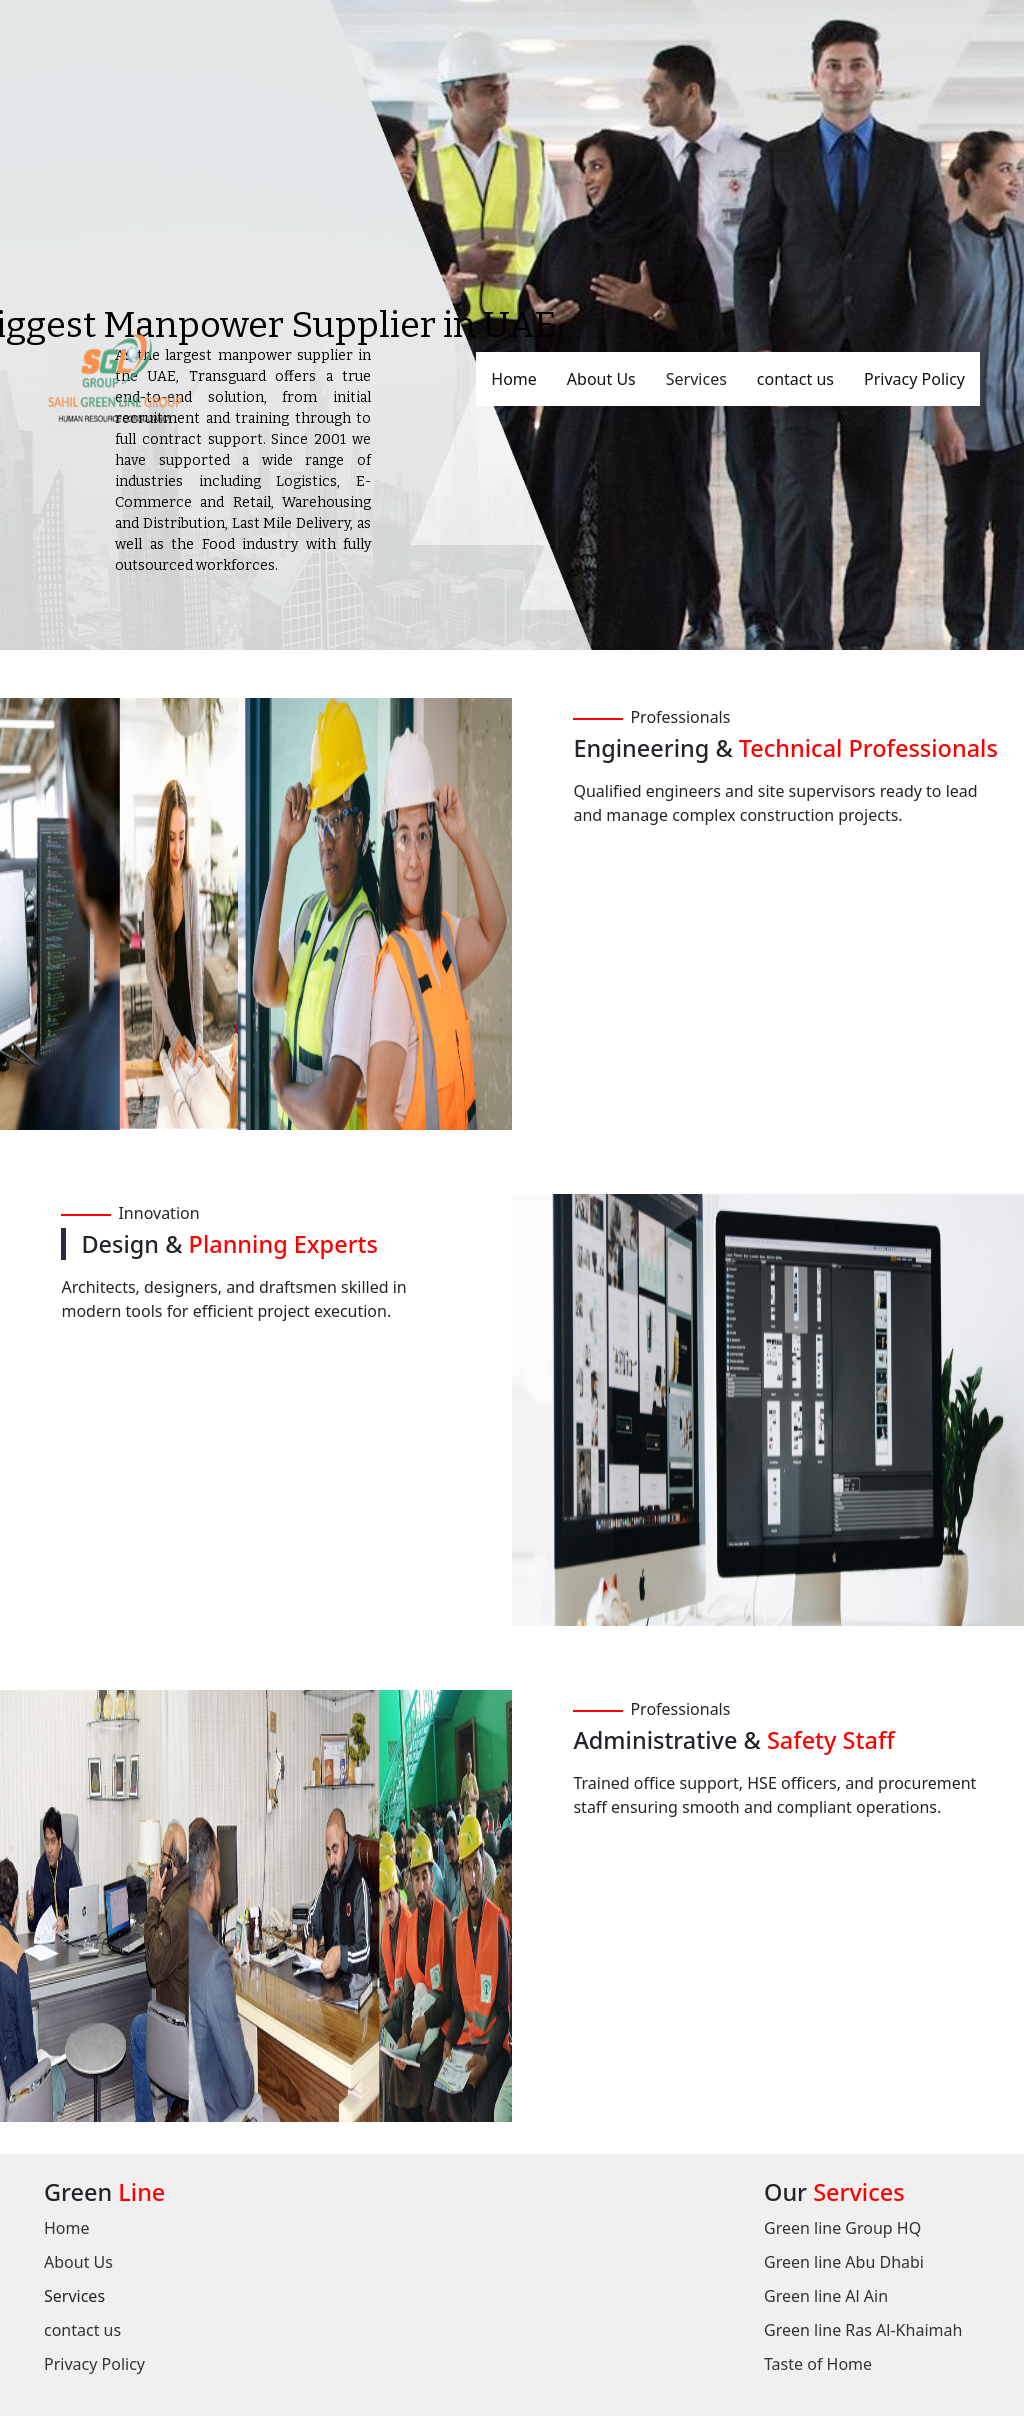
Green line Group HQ (842, 2228)
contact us (795, 379)
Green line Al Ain (826, 2296)
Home (514, 379)
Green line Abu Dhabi (844, 2262)
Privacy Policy (914, 379)
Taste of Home (818, 2364)
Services (696, 379)
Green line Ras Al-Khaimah (863, 2330)
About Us (601, 379)
